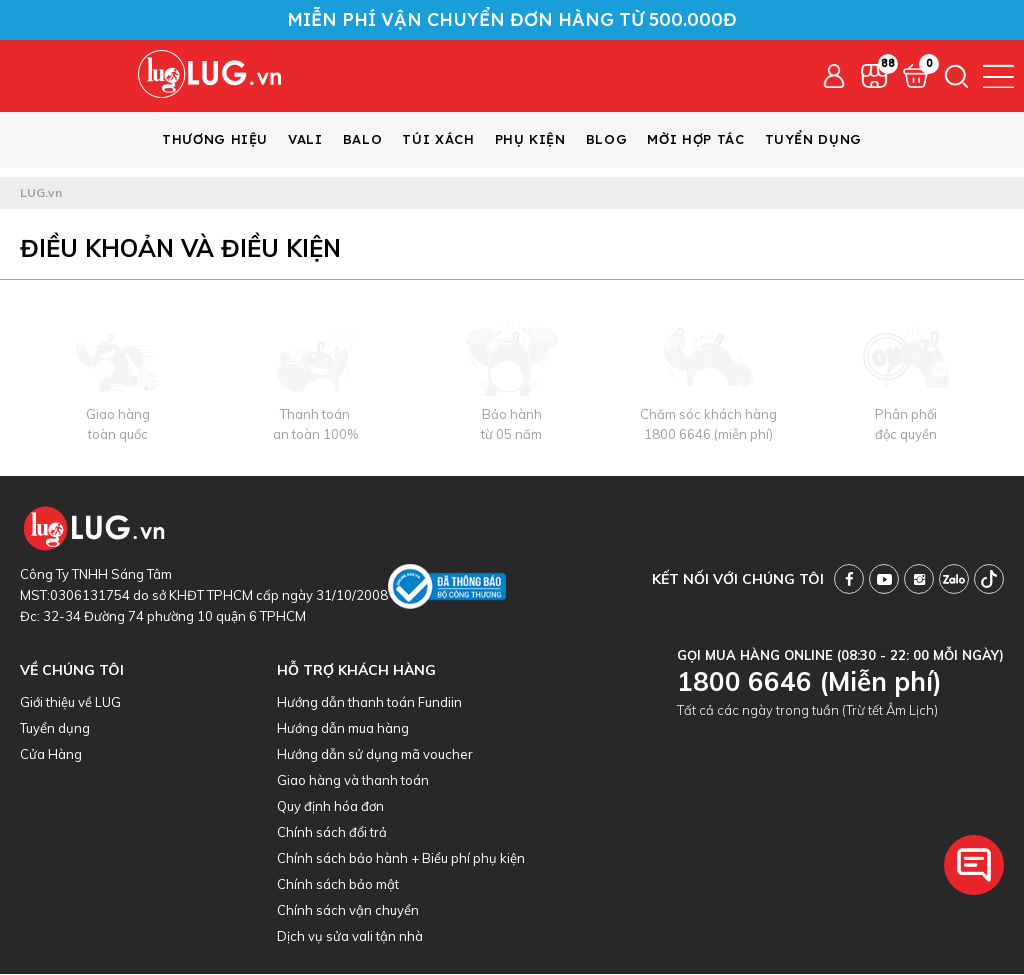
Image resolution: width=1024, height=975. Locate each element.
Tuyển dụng (55, 729)
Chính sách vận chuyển (348, 911)
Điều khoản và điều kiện (180, 249)
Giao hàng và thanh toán (353, 781)
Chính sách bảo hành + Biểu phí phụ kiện (401, 859)
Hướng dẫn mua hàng (343, 729)
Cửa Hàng (51, 755)
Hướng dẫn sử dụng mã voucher (375, 755)
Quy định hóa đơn (330, 807)
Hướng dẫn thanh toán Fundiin (369, 703)
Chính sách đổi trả (332, 833)
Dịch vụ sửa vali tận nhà (350, 937)
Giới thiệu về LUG (70, 703)
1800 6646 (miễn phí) (708, 435)
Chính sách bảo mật (338, 885)
